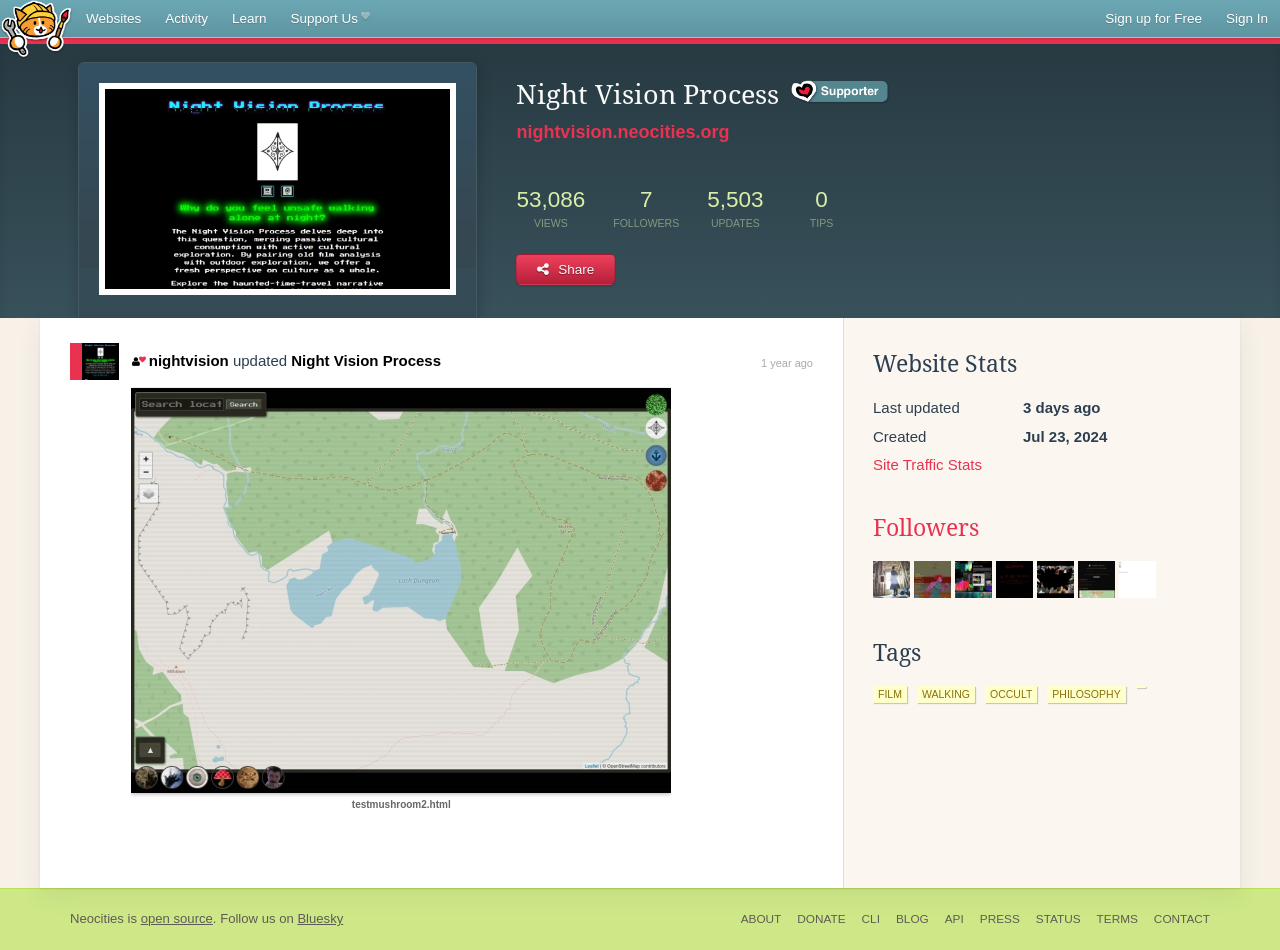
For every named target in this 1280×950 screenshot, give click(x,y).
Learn (249, 18)
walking (946, 694)
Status (1058, 919)
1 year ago (787, 363)
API (954, 919)
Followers (926, 528)
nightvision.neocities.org (622, 132)
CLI (871, 919)
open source (177, 918)
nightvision (180, 360)
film (890, 694)
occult (1011, 694)
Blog (912, 919)
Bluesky (320, 918)
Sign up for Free (1153, 18)
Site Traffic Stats (927, 464)
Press (1000, 919)
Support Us (330, 19)
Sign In (1247, 18)
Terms (1117, 919)
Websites (113, 18)
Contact (1182, 919)
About (761, 919)
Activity (186, 18)
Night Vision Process (366, 360)
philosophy (1086, 694)
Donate (821, 919)
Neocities (97, 918)
